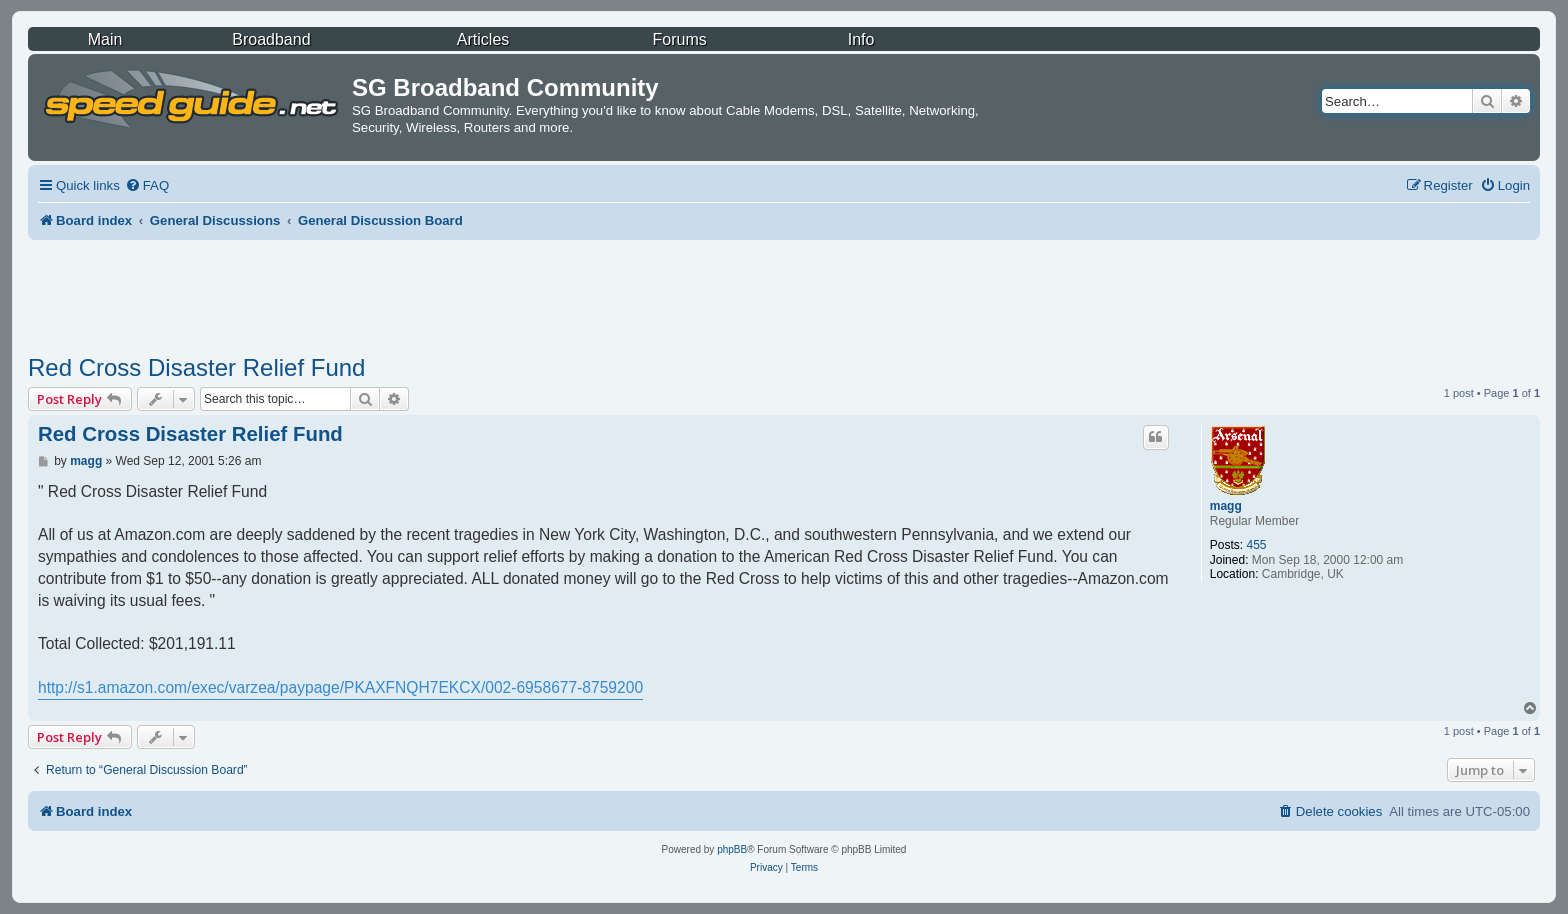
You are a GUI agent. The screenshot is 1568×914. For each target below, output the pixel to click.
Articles (483, 39)
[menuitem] (147, 185)
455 (1256, 545)
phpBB (732, 849)
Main (105, 39)
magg (1226, 506)
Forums (680, 39)
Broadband (271, 39)
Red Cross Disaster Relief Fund (196, 367)
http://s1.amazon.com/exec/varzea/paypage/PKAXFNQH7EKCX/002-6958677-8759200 (340, 687)
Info (861, 39)
